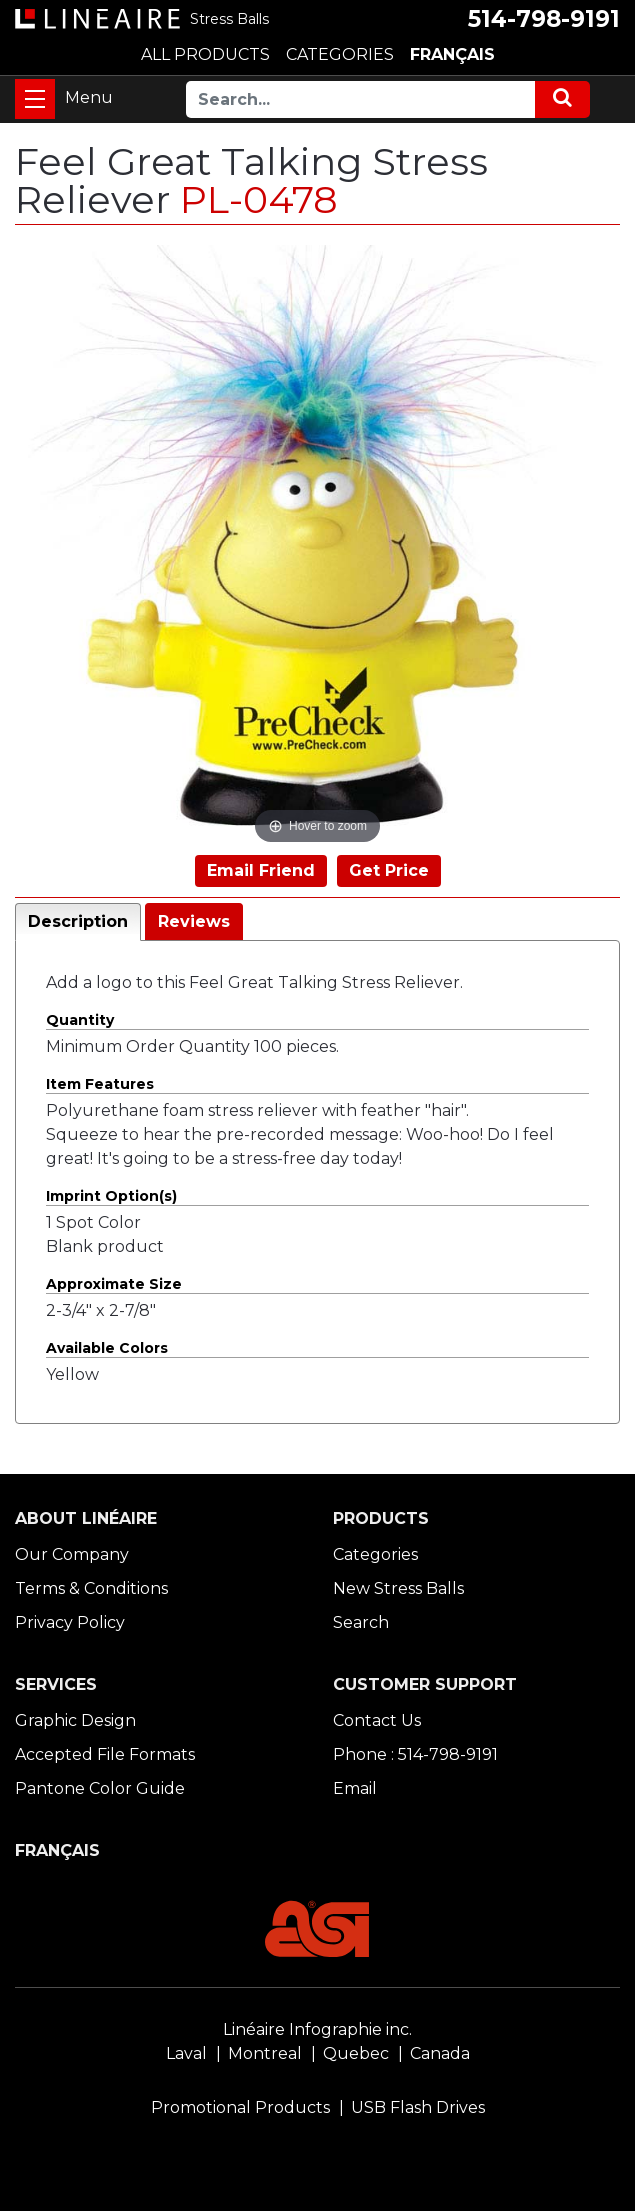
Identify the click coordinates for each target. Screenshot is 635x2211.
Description (78, 921)
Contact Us (377, 1720)
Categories (375, 1554)
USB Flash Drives (418, 2107)
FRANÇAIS (452, 54)
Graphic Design (75, 1720)
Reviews (194, 921)
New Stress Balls (398, 1588)
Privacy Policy (70, 1622)
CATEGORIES (340, 54)
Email (355, 1788)
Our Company (72, 1554)
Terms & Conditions (91, 1588)
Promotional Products (240, 2107)
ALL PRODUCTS (205, 54)
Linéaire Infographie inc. (317, 2029)
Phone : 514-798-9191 (415, 1754)
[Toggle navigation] (35, 99)
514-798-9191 (544, 19)
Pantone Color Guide (100, 1788)
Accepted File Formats (105, 1754)
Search (361, 1622)
